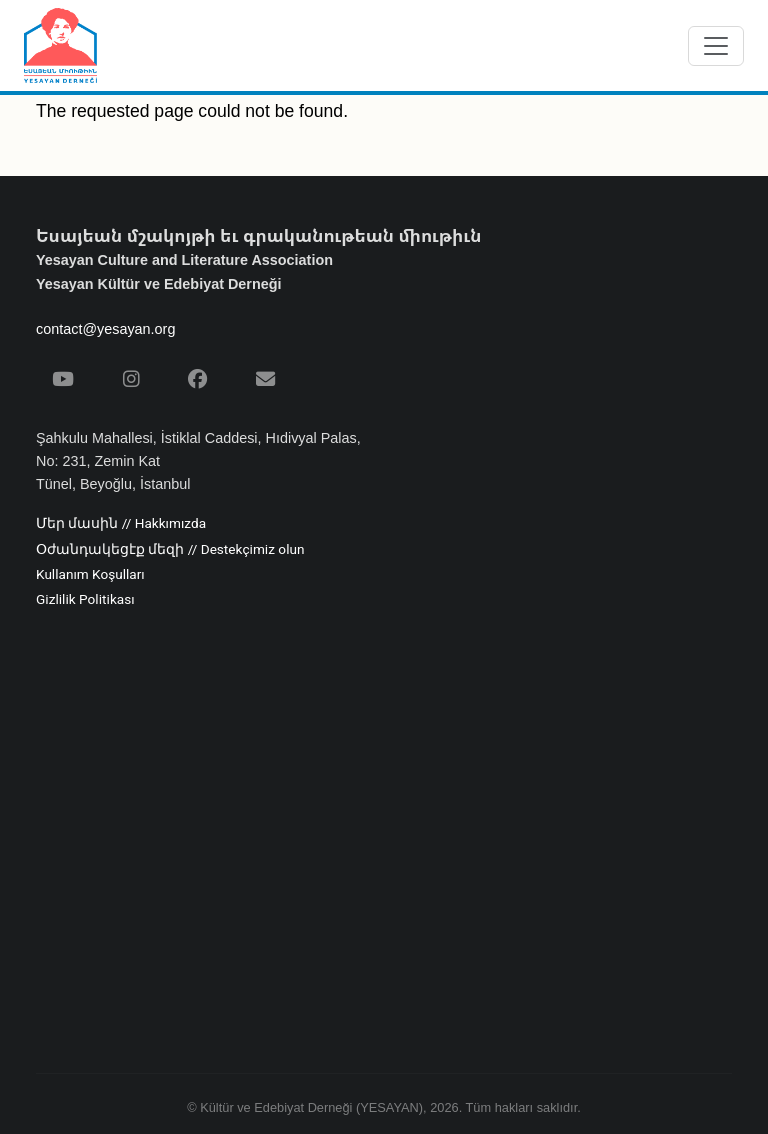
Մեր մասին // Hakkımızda (121, 524)
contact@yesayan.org (105, 329)
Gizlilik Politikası (85, 600)
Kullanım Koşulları (90, 575)
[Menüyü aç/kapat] (716, 46)
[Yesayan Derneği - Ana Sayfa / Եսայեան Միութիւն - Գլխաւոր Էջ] (60, 45)
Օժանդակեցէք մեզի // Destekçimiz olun (170, 550)
